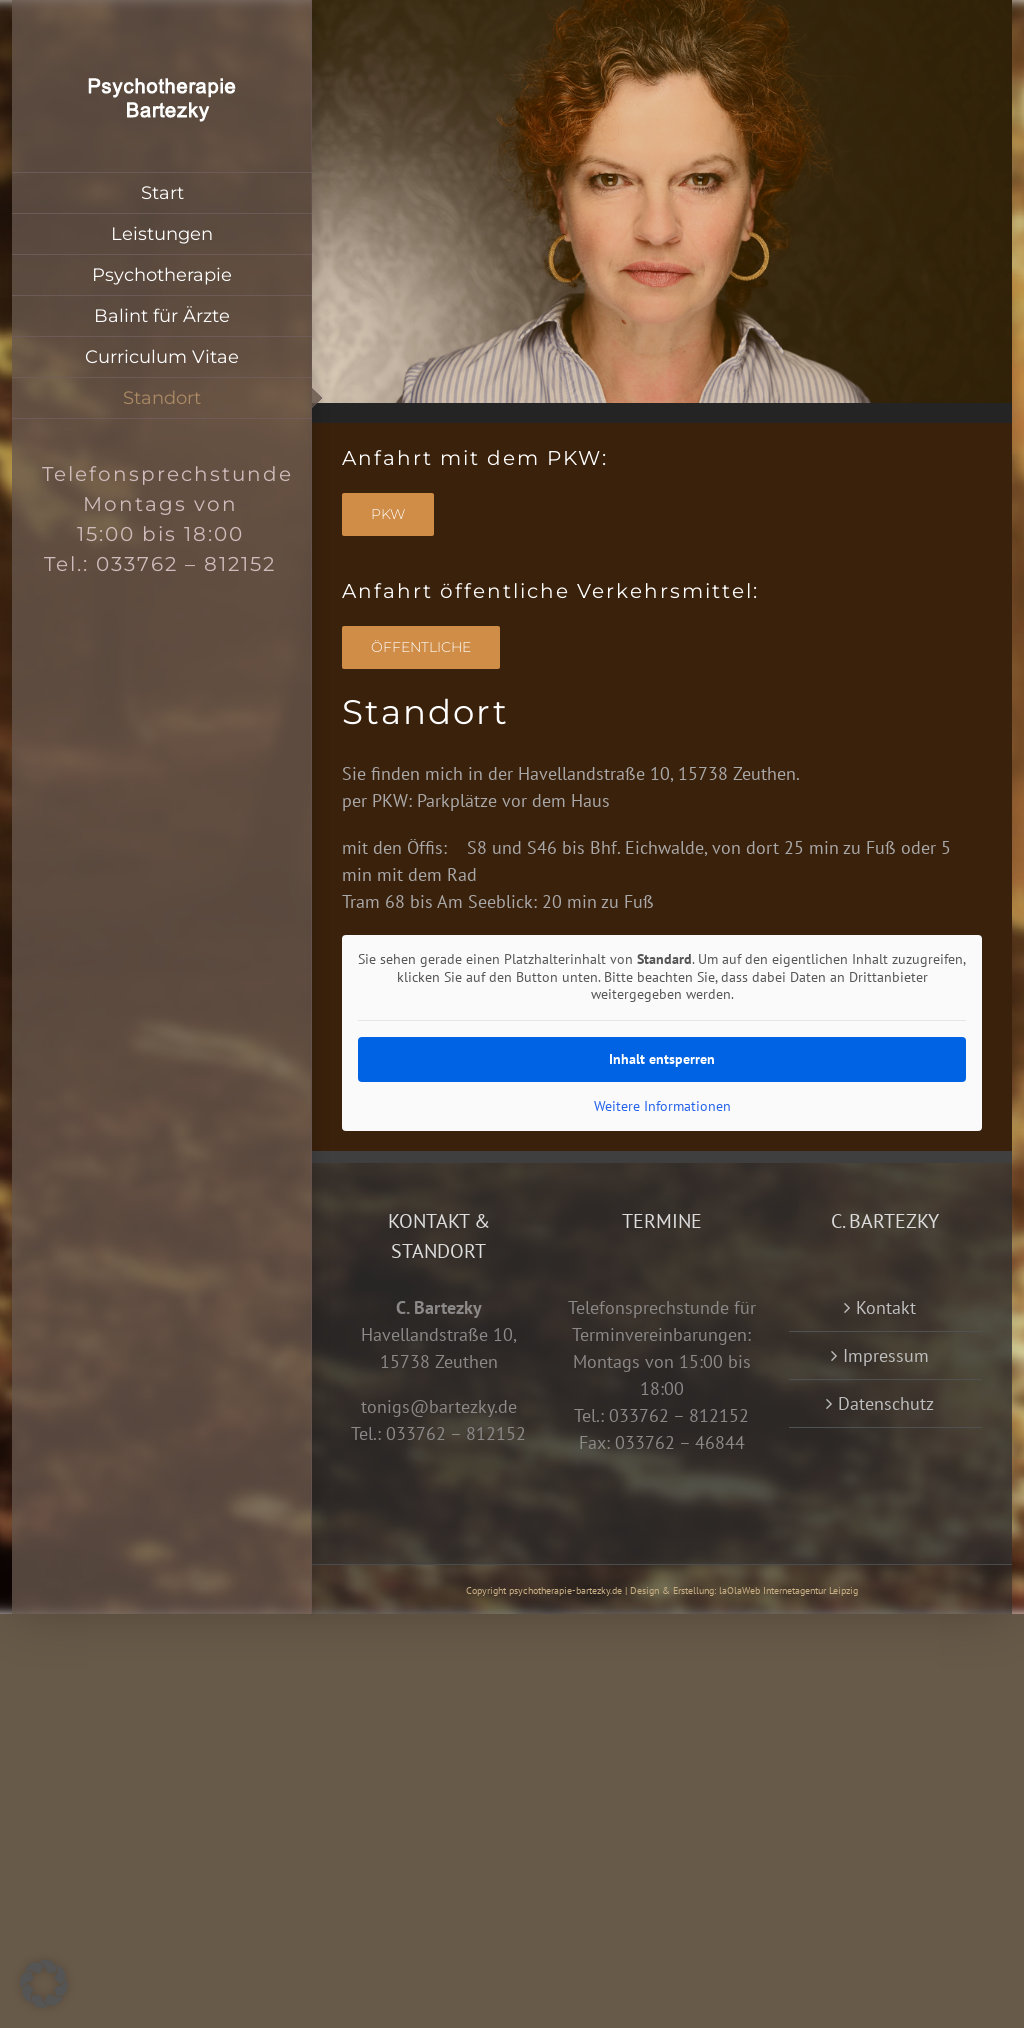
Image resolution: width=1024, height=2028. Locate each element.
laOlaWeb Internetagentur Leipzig (788, 1590)
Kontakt (886, 1307)
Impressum (886, 1355)
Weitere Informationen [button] (662, 1105)
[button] (44, 1984)
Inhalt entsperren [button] (662, 1058)
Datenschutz (886, 1403)
